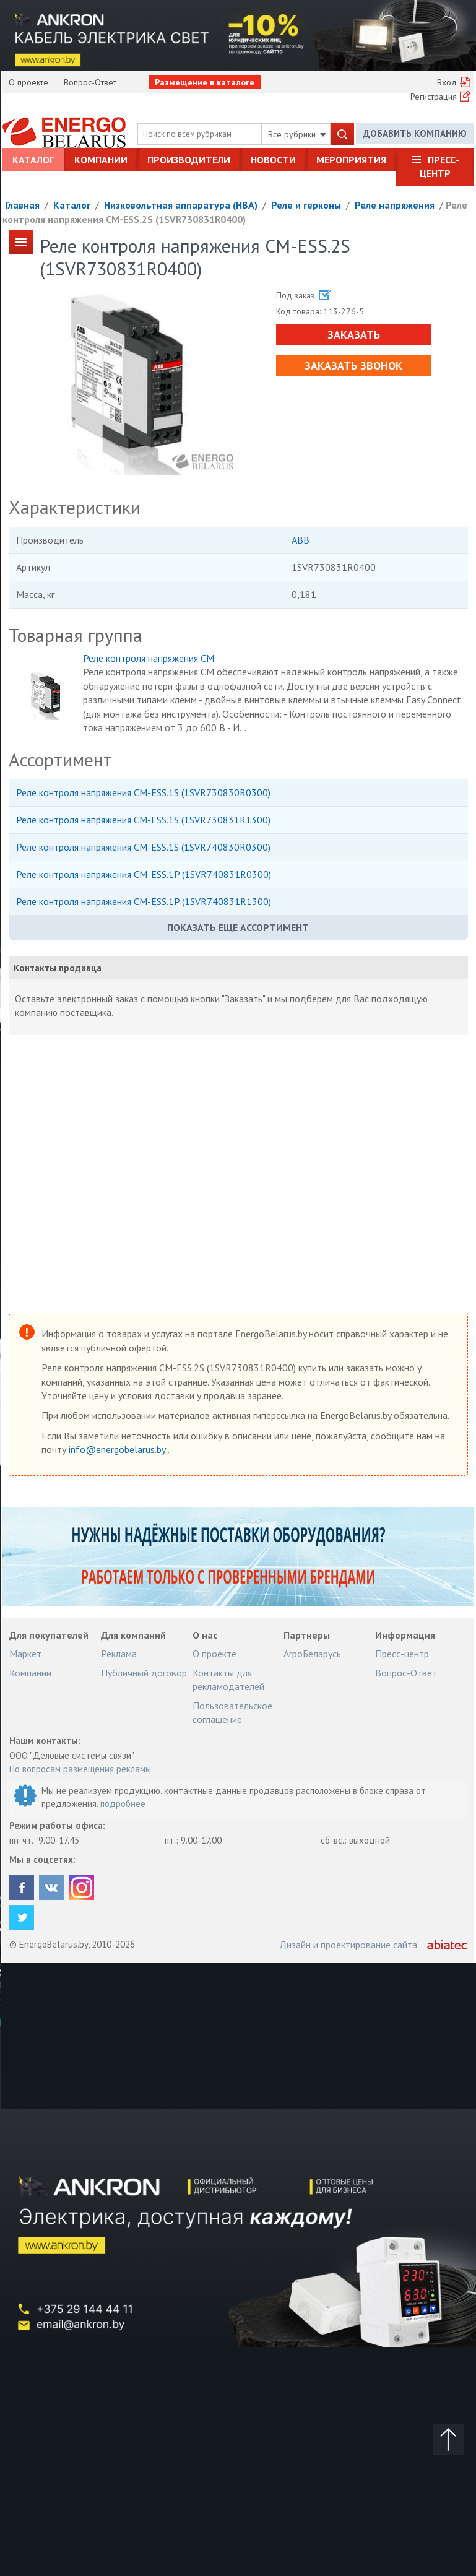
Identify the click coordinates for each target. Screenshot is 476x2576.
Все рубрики (297, 134)
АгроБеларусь (312, 1653)
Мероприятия (351, 160)
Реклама (119, 1653)
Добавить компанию (415, 133)
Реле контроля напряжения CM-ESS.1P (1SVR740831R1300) (143, 901)
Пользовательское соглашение (232, 1712)
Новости (273, 160)
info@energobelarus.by (118, 1449)
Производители (188, 160)
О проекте (28, 82)
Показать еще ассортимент (238, 927)
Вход (447, 82)
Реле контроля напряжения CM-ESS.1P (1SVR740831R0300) (143, 874)
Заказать (353, 334)
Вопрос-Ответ (90, 82)
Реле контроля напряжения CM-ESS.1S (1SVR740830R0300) (143, 847)
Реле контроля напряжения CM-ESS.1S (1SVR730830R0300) (143, 792)
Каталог (33, 160)
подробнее (122, 1804)
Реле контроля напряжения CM (148, 658)
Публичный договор (144, 1673)
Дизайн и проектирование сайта (348, 1944)
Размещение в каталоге (204, 82)
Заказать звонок (353, 365)
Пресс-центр (439, 167)
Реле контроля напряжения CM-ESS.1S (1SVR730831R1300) (143, 819)
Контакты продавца (58, 968)
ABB (300, 540)
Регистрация (433, 96)
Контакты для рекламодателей (228, 1680)
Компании (101, 160)
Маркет (25, 1653)
